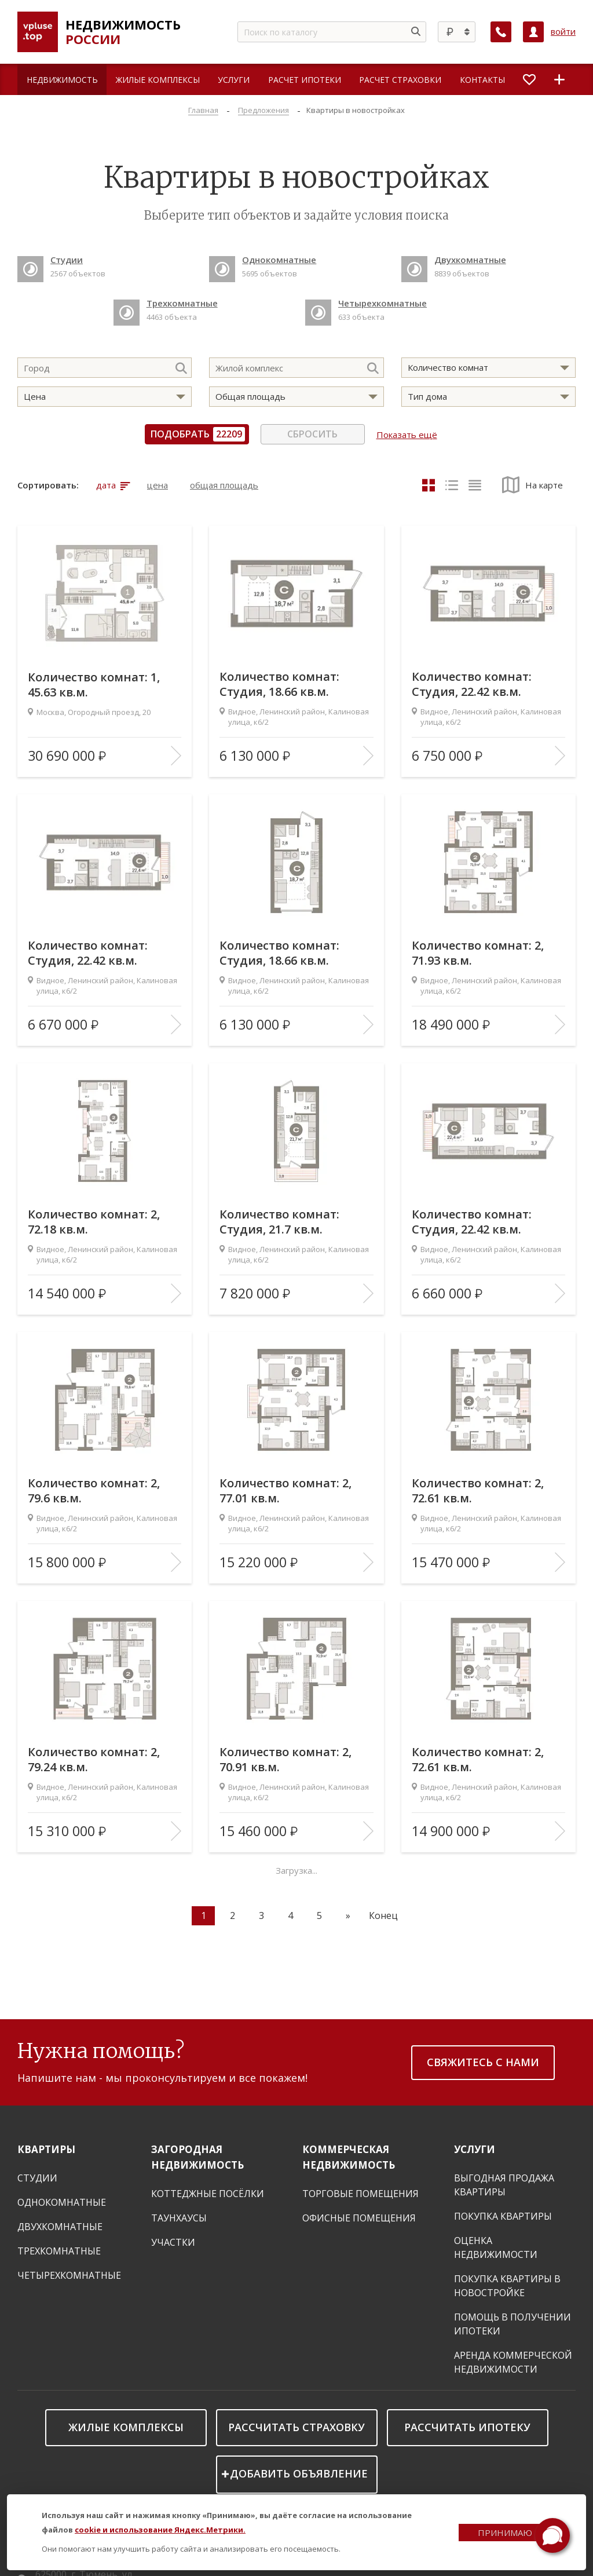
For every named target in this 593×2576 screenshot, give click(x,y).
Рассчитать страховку (296, 2427)
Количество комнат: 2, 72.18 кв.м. (94, 1222)
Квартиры (46, 2149)
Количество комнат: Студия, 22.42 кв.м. (472, 684)
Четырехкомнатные (69, 2275)
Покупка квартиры (503, 2216)
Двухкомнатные (60, 2226)
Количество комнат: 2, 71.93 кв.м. (478, 953)
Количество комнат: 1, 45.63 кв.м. (94, 684)
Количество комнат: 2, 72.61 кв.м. (478, 1491)
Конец (383, 1915)
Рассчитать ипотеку (467, 2427)
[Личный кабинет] (533, 31)
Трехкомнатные (59, 2251)
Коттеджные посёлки (207, 2193)
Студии (37, 2178)
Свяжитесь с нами (483, 2062)
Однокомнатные (61, 2202)
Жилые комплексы (126, 2427)
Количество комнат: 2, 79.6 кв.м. (94, 1491)
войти (563, 31)
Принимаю (505, 2532)
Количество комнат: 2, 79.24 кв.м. (94, 1760)
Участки (173, 2242)
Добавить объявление (299, 2473)
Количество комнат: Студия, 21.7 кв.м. (279, 1222)
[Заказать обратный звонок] (500, 31)
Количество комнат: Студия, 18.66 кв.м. (279, 684)
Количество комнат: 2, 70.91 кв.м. (285, 1760)
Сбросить (312, 434)
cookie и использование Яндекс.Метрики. (160, 2529)
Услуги (474, 2149)
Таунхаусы (179, 2218)
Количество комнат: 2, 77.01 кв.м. (285, 1491)
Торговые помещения (360, 2193)
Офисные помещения (359, 2218)
